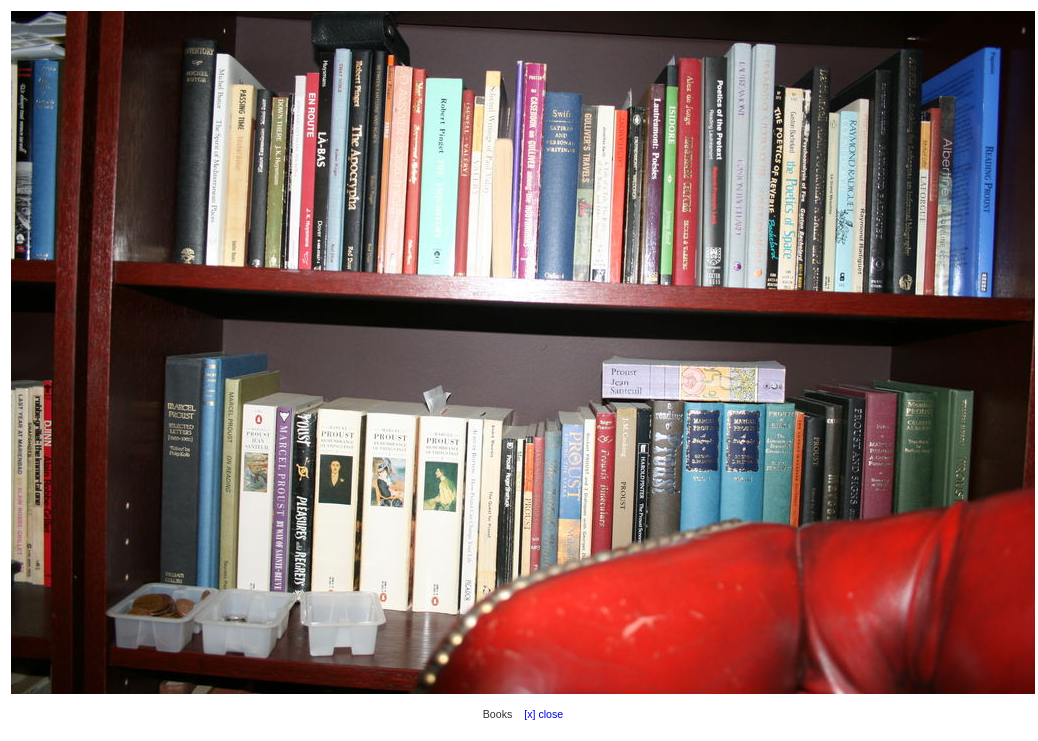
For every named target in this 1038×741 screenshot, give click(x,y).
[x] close (539, 714)
